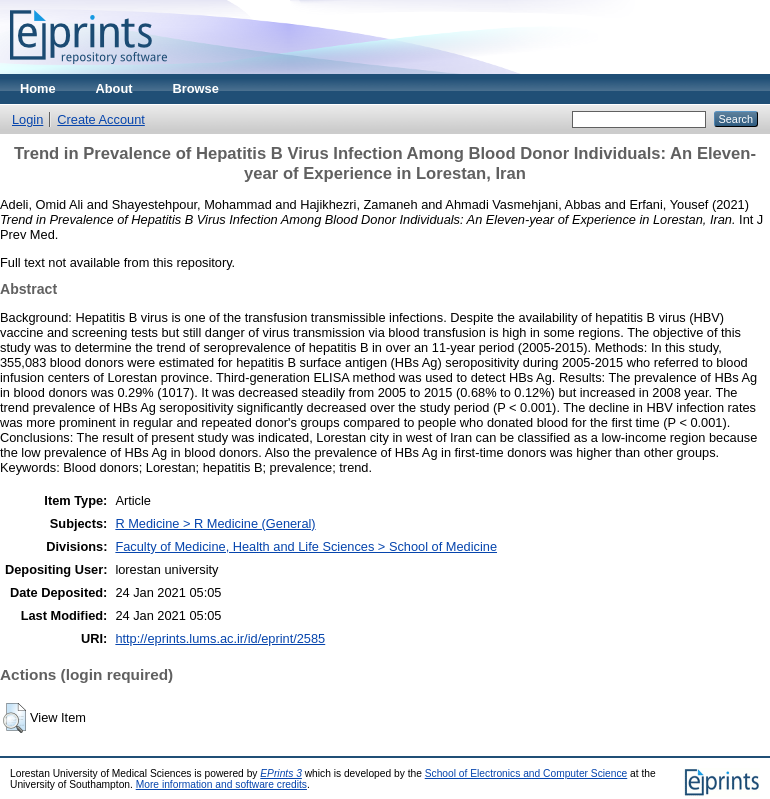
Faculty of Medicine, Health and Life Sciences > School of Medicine (306, 546)
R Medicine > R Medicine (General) (215, 523)
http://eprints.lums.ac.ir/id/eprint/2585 (220, 638)
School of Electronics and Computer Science (526, 773)
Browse (196, 88)
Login (27, 119)
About (114, 88)
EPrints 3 (281, 773)
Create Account (101, 119)
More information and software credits (221, 784)
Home (38, 88)
